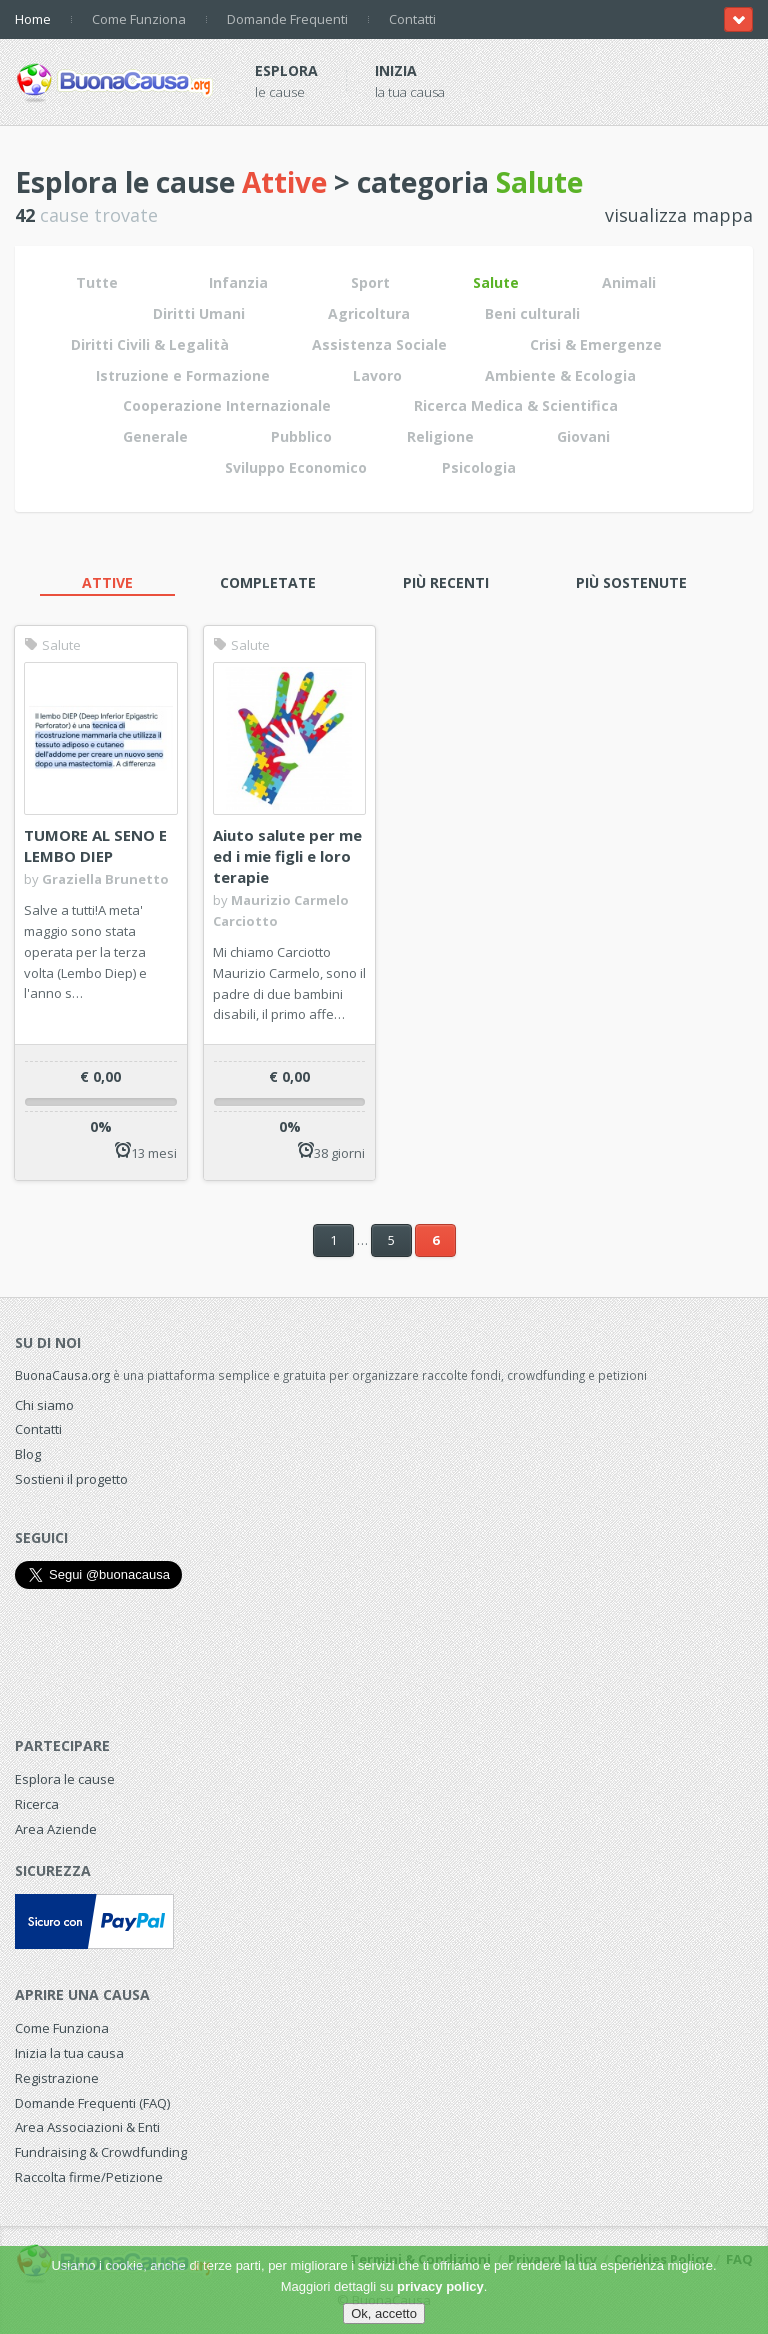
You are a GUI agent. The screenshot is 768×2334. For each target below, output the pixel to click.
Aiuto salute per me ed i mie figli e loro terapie (287, 856)
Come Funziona (139, 19)
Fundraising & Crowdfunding (101, 2152)
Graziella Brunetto (105, 879)
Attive (107, 582)
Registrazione (57, 2078)
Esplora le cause (65, 1779)
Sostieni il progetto (71, 1479)
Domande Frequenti (287, 19)
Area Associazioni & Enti (87, 2127)
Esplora (286, 70)
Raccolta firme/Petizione (89, 2177)
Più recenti (446, 582)
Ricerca (37, 1804)
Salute (52, 645)
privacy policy (440, 2286)
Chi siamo (44, 1405)
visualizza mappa (679, 215)
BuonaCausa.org (62, 1375)
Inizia (396, 70)
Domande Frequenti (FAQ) (92, 2103)
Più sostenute (631, 582)
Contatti (412, 19)
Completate (268, 582)
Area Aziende (56, 1829)
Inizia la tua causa (69, 2053)
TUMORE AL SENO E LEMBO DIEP (95, 845)
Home (33, 19)
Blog (28, 1454)
